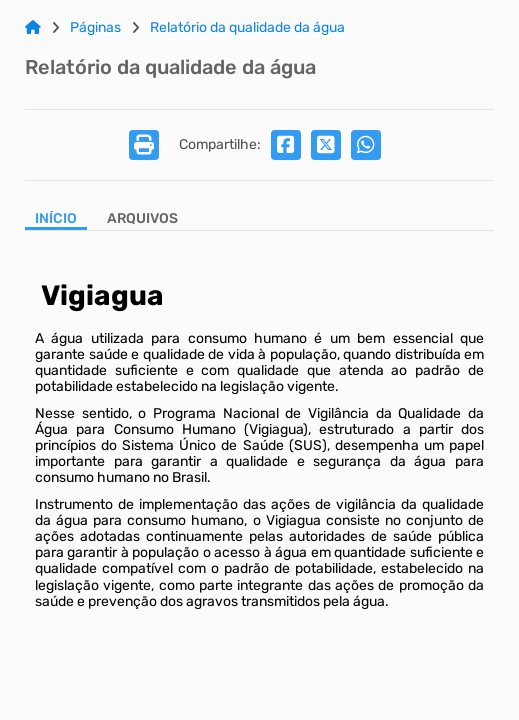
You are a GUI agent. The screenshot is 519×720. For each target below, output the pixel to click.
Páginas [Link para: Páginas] (95, 28)
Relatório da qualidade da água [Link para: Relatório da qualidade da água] (247, 28)
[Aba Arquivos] (142, 220)
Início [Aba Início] (56, 219)
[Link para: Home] (33, 28)
